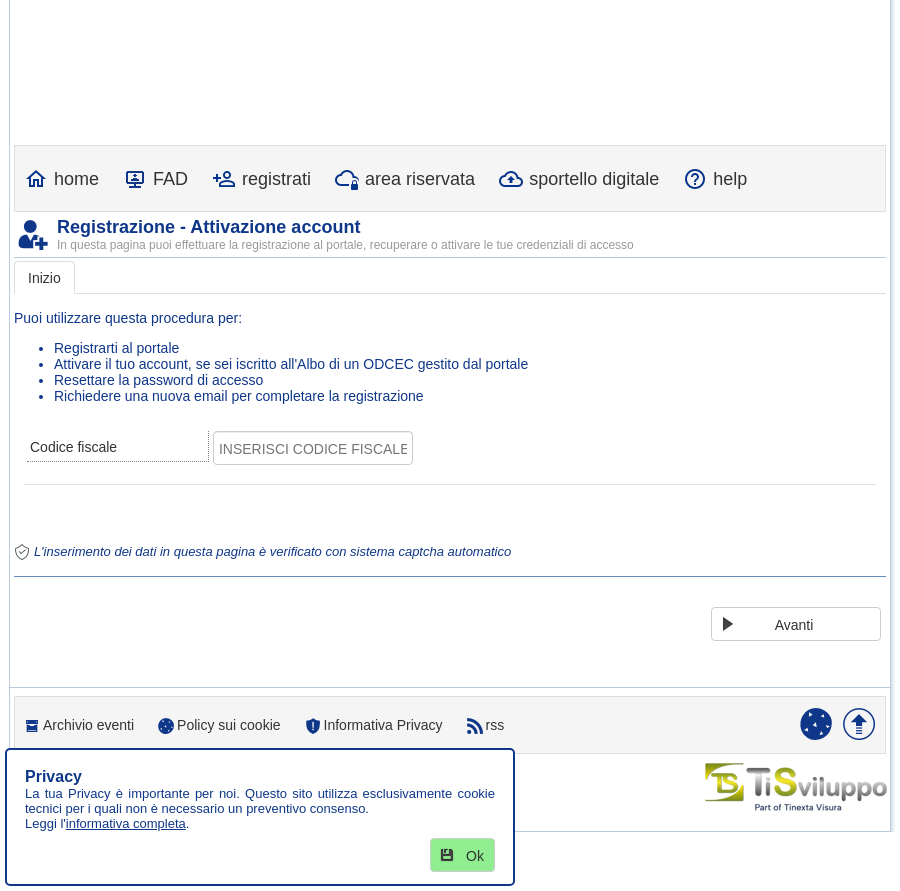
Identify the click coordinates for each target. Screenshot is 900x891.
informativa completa (126, 823)
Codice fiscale (73, 447)
